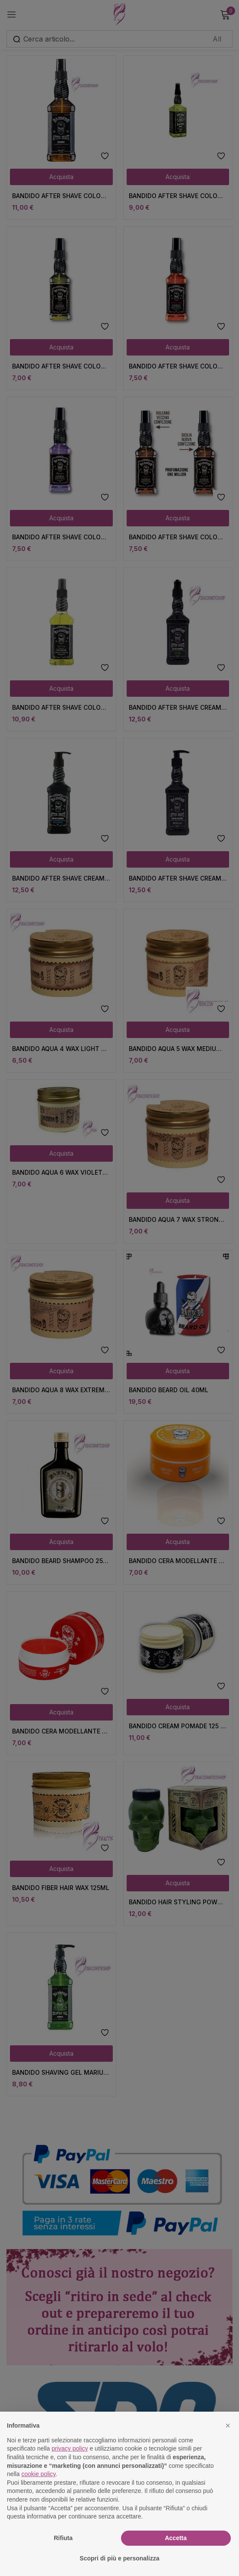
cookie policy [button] (38, 2473)
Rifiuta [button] (63, 2537)
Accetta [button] (176, 2537)
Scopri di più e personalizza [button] (119, 2558)
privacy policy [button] (70, 2448)
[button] (228, 2425)
